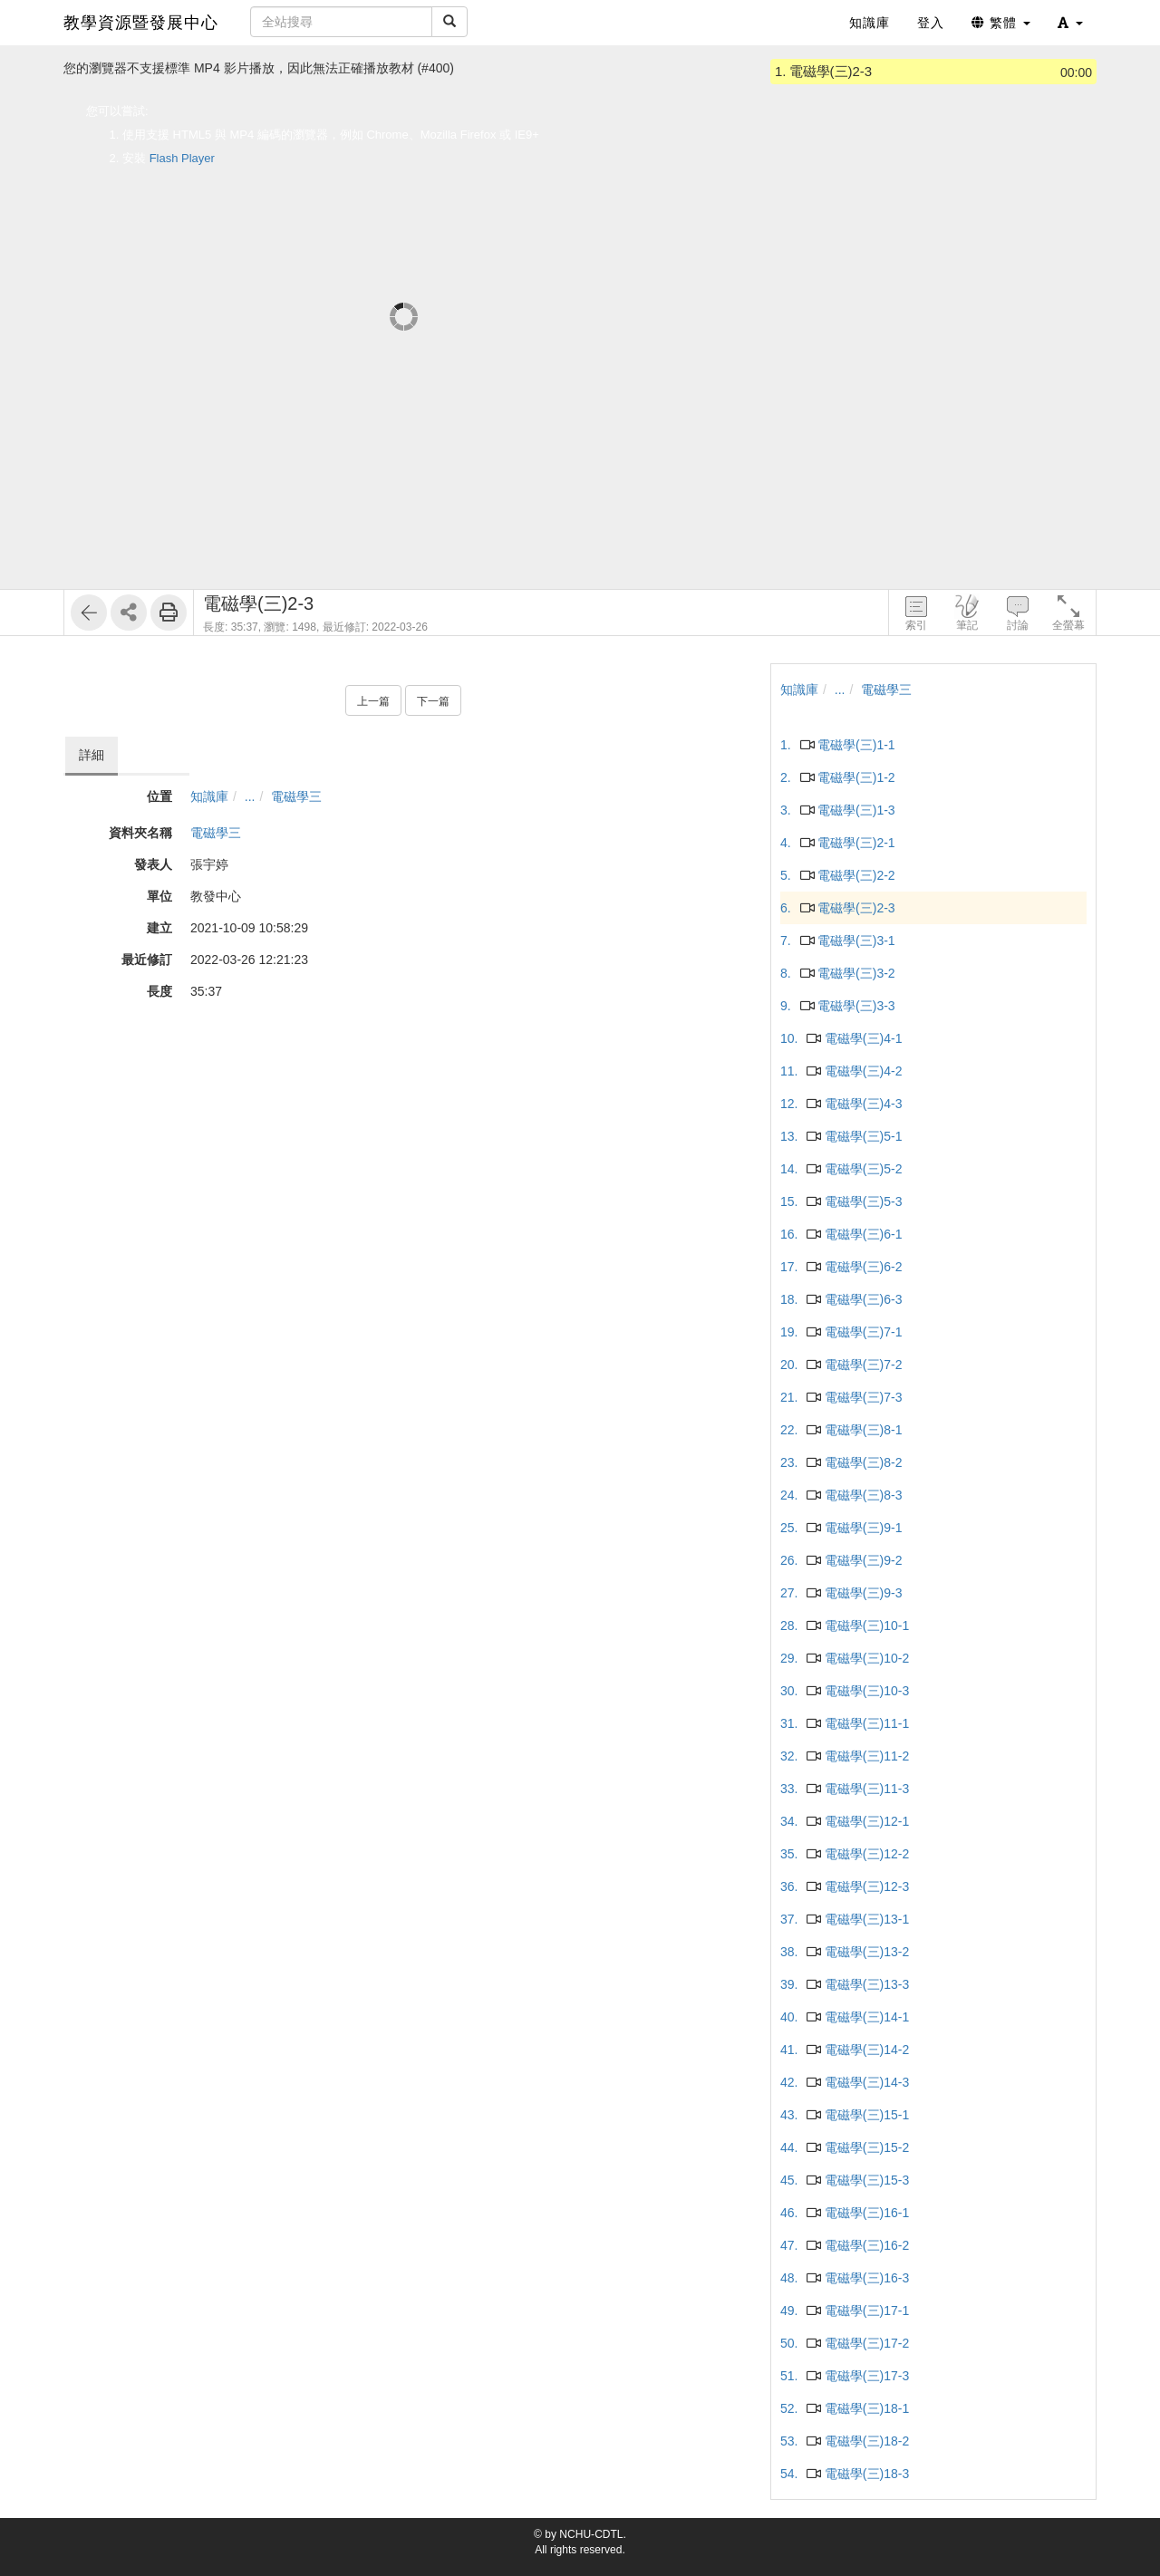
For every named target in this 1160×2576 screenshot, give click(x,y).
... (250, 796)
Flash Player (182, 158)
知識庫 (209, 796)
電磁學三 (296, 796)
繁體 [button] (1001, 22)
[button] (1070, 22)
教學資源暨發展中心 (140, 23)
